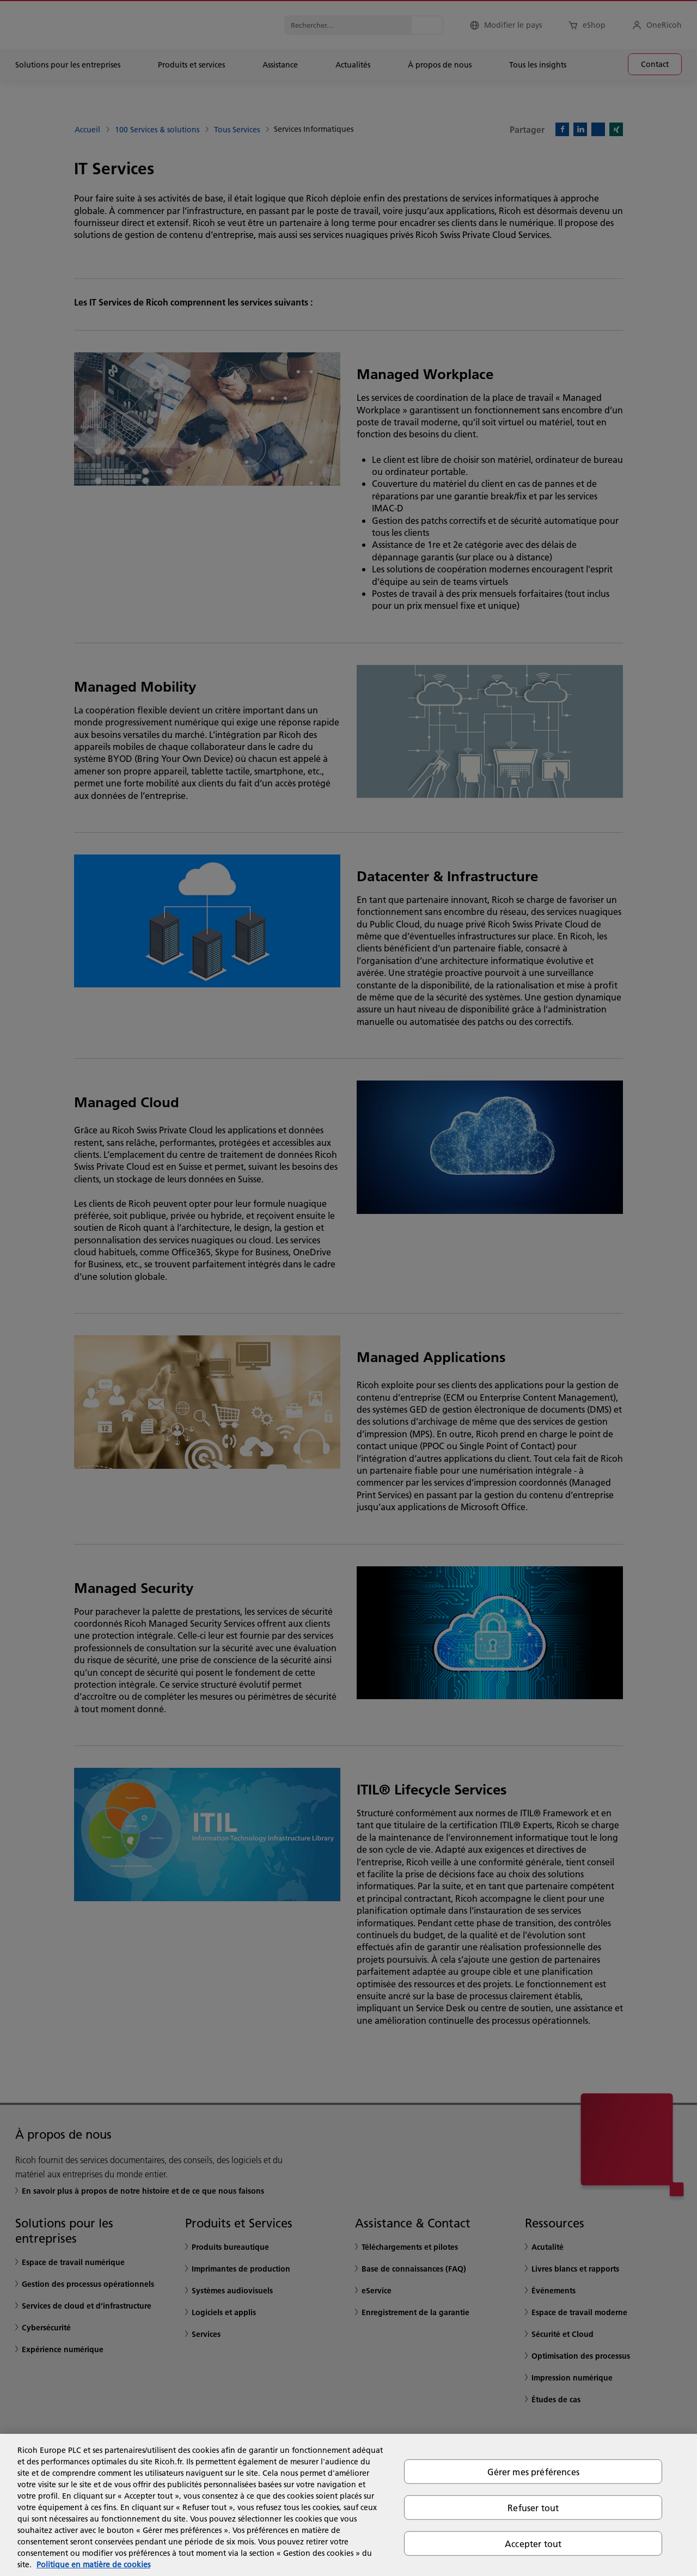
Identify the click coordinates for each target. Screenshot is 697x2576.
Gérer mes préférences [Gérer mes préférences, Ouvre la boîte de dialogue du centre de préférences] (533, 2471)
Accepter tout (533, 2543)
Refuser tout (533, 2507)
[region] (348, 2505)
